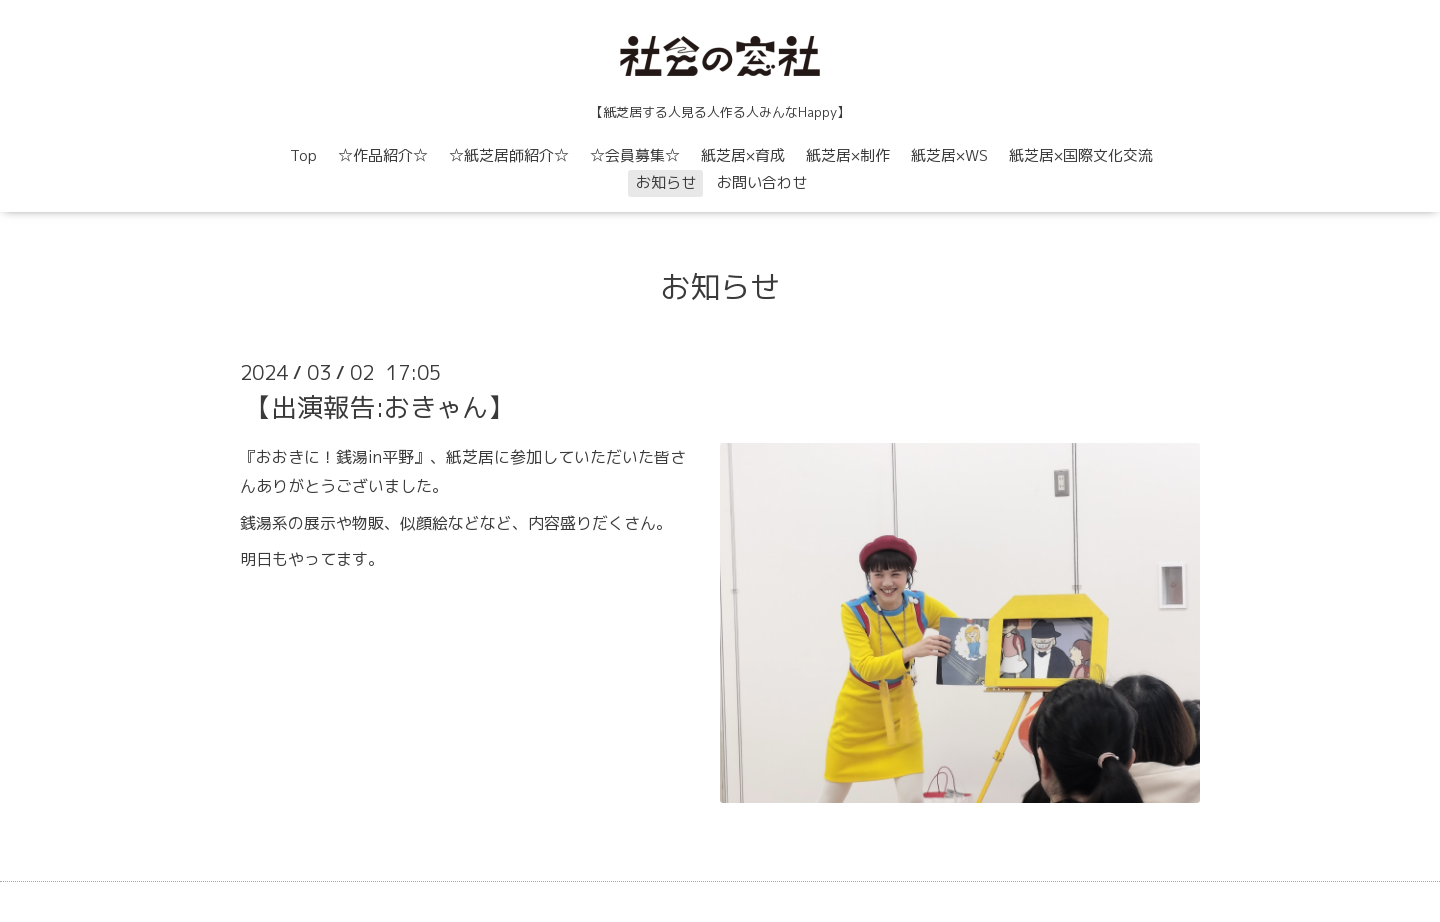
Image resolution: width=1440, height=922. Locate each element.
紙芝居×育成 (743, 155)
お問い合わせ (762, 182)
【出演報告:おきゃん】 (379, 407)
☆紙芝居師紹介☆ (509, 155)
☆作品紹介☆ (383, 155)
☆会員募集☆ (635, 155)
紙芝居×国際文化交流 (1081, 155)
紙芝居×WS (949, 155)
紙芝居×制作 (848, 155)
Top (303, 155)
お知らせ (666, 182)
